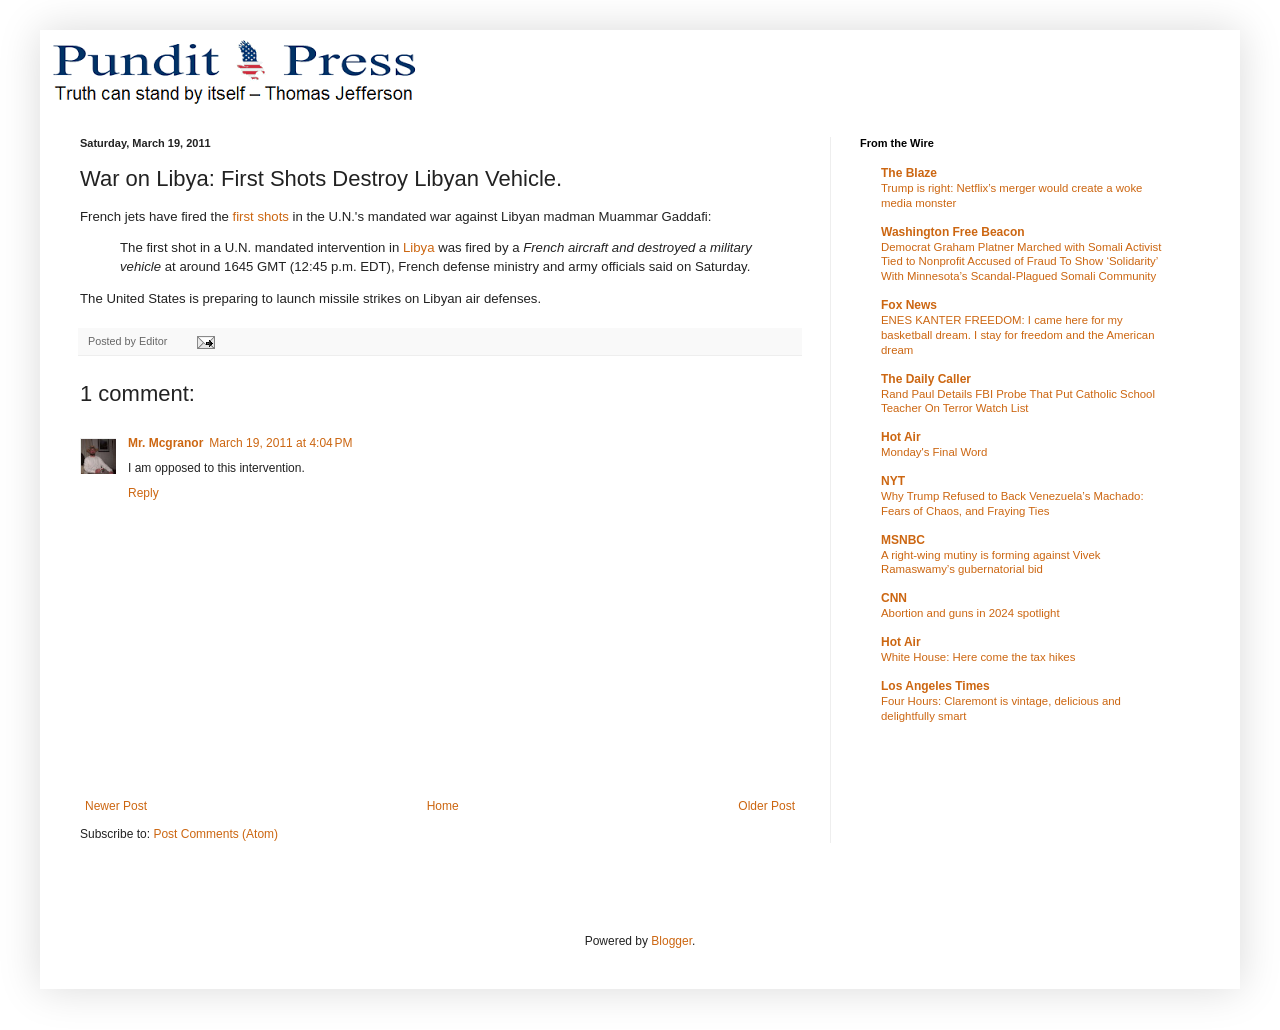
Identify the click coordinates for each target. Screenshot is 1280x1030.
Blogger (671, 941)
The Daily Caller (926, 379)
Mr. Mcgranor (165, 443)
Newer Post (116, 806)
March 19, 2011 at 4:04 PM (280, 443)
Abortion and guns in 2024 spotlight (970, 613)
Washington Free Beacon (953, 232)
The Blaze (909, 173)
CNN (894, 598)
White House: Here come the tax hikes (978, 657)
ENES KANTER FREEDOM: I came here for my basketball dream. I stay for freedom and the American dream (1018, 335)
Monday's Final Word (934, 452)
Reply (143, 493)
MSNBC (903, 540)
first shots (260, 216)
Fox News (909, 305)
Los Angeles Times (935, 686)
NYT (893, 481)
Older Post (766, 806)
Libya (419, 247)
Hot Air (901, 437)
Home (443, 806)
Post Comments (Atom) (215, 834)
